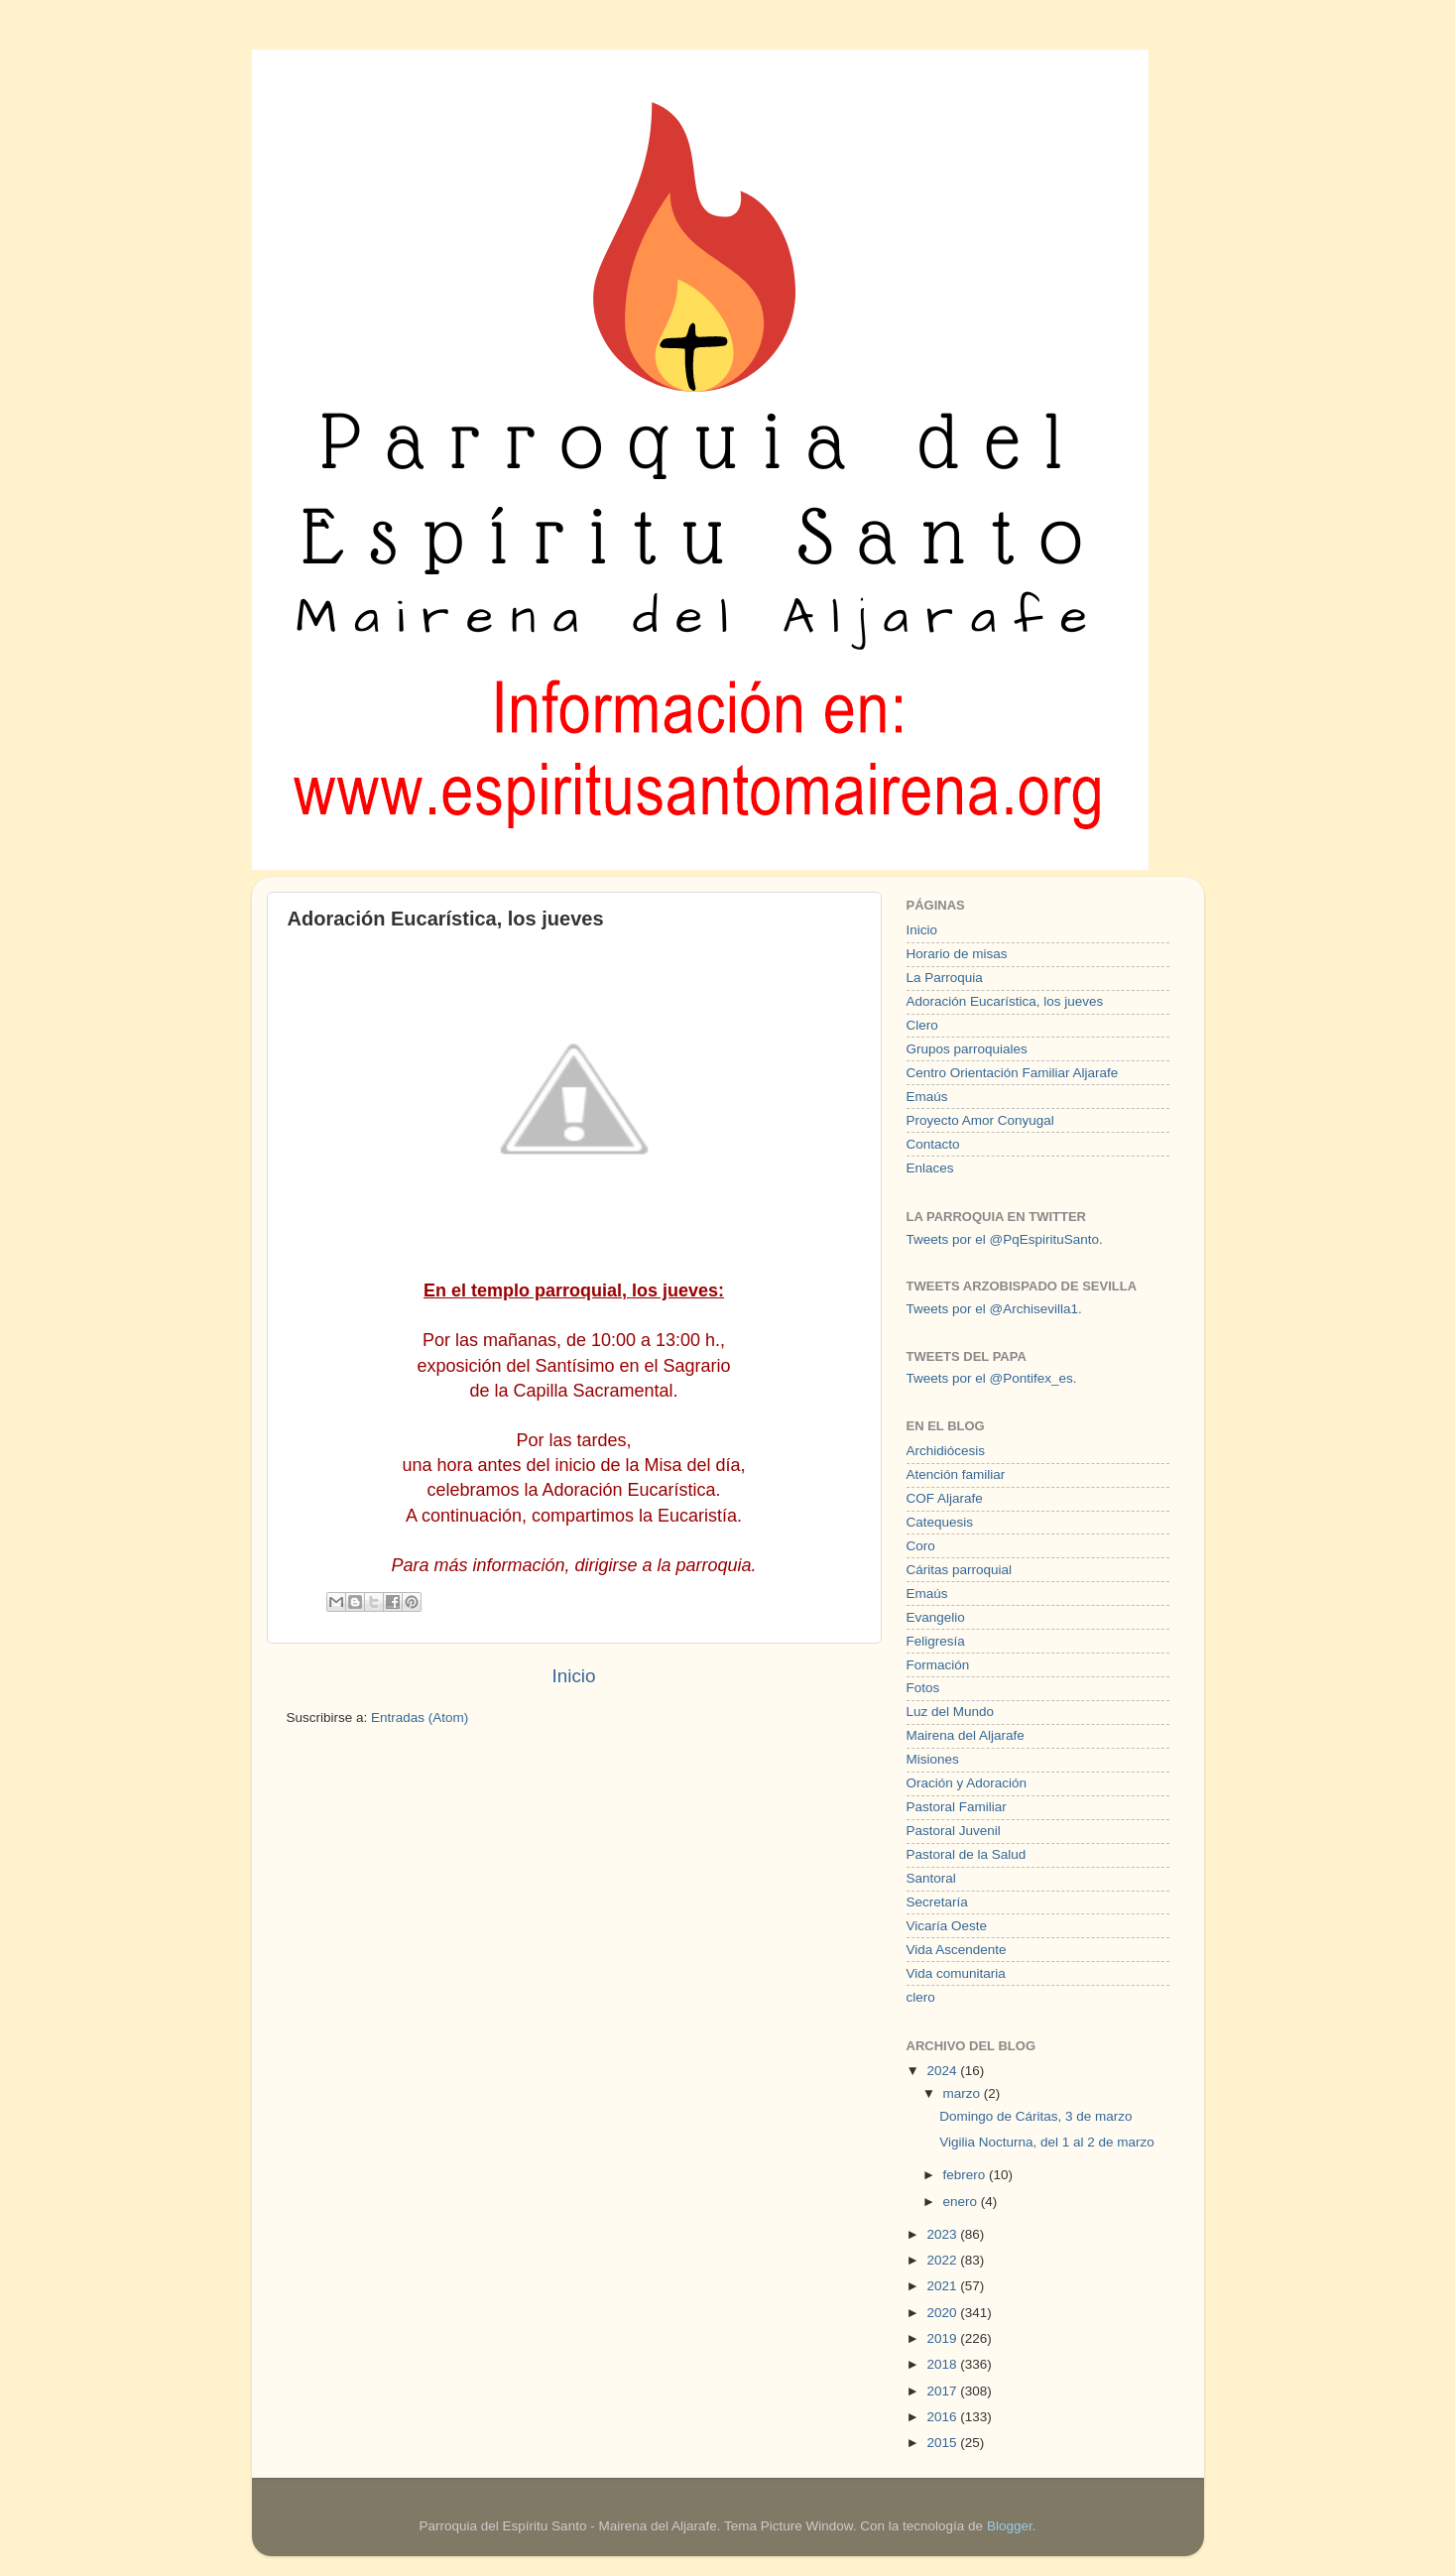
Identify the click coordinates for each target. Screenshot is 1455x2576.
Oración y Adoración (967, 1783)
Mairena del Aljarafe (966, 1735)
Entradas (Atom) (419, 1717)
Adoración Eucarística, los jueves (1005, 1001)
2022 (943, 2260)
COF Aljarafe (945, 1498)
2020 (943, 2312)
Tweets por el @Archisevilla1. (994, 1308)
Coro (921, 1545)
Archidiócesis (946, 1450)
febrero (966, 2174)
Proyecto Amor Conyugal (980, 1120)
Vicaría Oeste (947, 1925)
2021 (943, 2285)
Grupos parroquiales (967, 1049)
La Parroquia (945, 977)
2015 (943, 2442)
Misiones (933, 1759)
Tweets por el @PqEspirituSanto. (1005, 1239)
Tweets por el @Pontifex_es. (992, 1378)
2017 (943, 2391)
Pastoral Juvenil (954, 1830)
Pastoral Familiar (957, 1806)
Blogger (1009, 2525)
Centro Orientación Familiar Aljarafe (1013, 1072)
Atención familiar (956, 1474)
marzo (963, 2093)
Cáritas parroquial (960, 1569)
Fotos (923, 1687)
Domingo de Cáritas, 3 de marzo (1035, 2116)
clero (921, 1997)
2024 (943, 2070)
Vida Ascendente (957, 1949)
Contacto (933, 1144)
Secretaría (937, 1902)
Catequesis (940, 1522)
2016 (943, 2416)
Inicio (573, 1675)
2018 (943, 2364)
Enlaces (930, 1168)
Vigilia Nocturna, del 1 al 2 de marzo (1046, 2142)
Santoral (931, 1878)
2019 (943, 2338)
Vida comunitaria (956, 1973)
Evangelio (936, 1617)
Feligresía (936, 1641)
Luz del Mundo (951, 1711)
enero (962, 2201)
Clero (922, 1025)
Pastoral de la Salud (967, 1854)
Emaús (927, 1096)
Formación (938, 1664)
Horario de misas (957, 953)
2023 (943, 2234)
